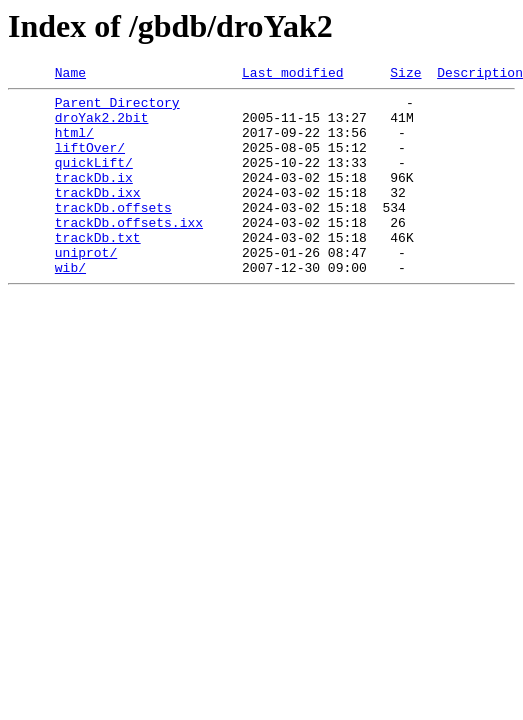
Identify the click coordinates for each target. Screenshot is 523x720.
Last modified (292, 75)
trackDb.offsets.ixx (129, 252)
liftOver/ (90, 162)
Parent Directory (117, 108)
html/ (74, 144)
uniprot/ (86, 288)
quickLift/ (94, 180)
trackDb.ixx (98, 216)
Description (480, 75)
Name (70, 75)
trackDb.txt (98, 270)
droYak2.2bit (102, 126)
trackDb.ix (94, 198)
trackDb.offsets (113, 234)
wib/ (70, 306)
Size (405, 75)
